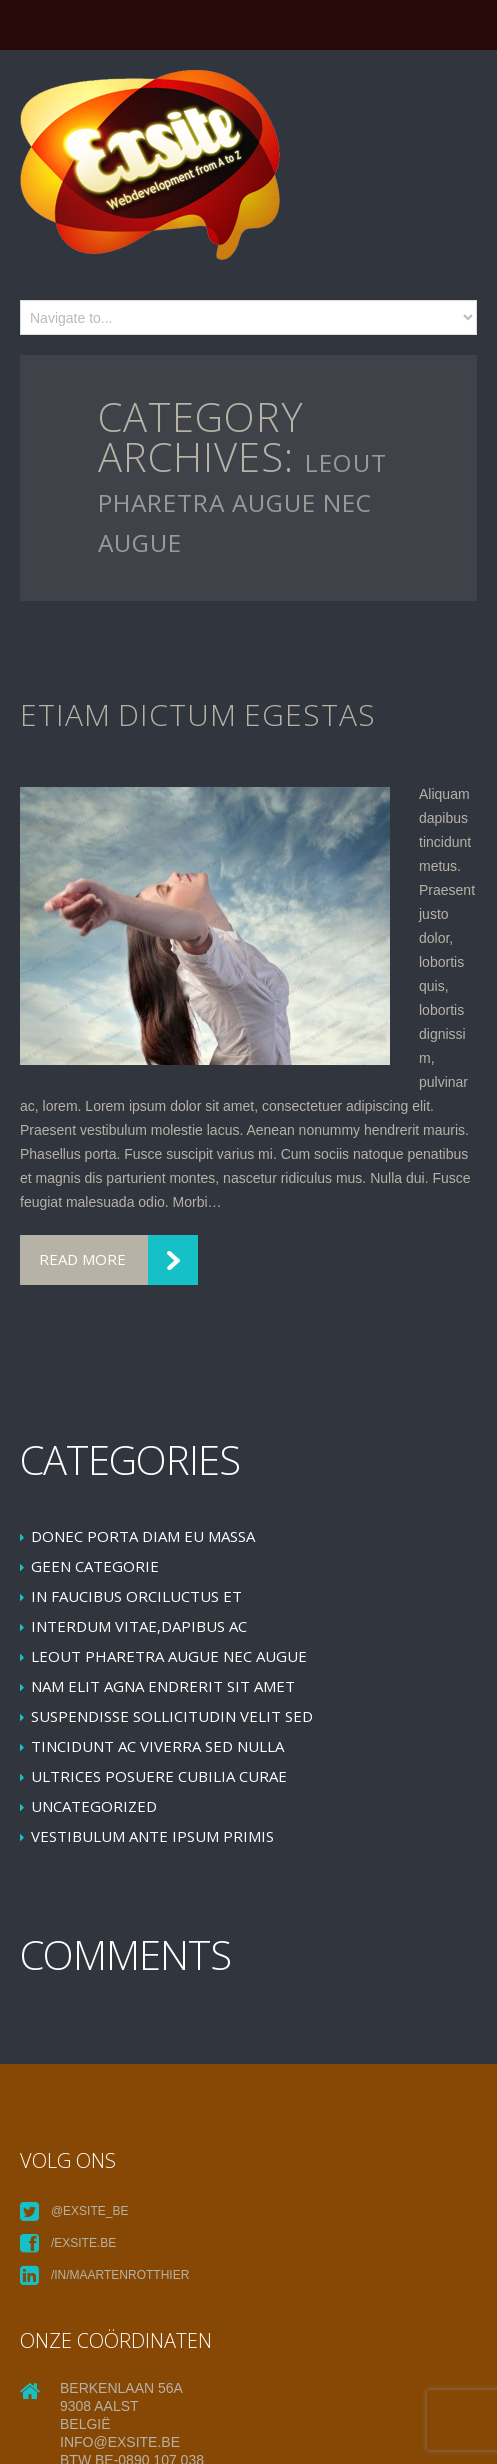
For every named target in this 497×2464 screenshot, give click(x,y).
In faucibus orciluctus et (136, 1596)
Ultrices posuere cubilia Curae (159, 1776)
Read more (82, 1259)
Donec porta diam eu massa (143, 1536)
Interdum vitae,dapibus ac (139, 1626)
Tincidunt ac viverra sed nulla (157, 1746)
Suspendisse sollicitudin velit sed (172, 1716)
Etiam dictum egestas (198, 714)
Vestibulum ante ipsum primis (152, 1836)
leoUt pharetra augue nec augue (169, 1656)
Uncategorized (94, 1806)
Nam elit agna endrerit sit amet (163, 1686)
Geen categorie (95, 1566)
